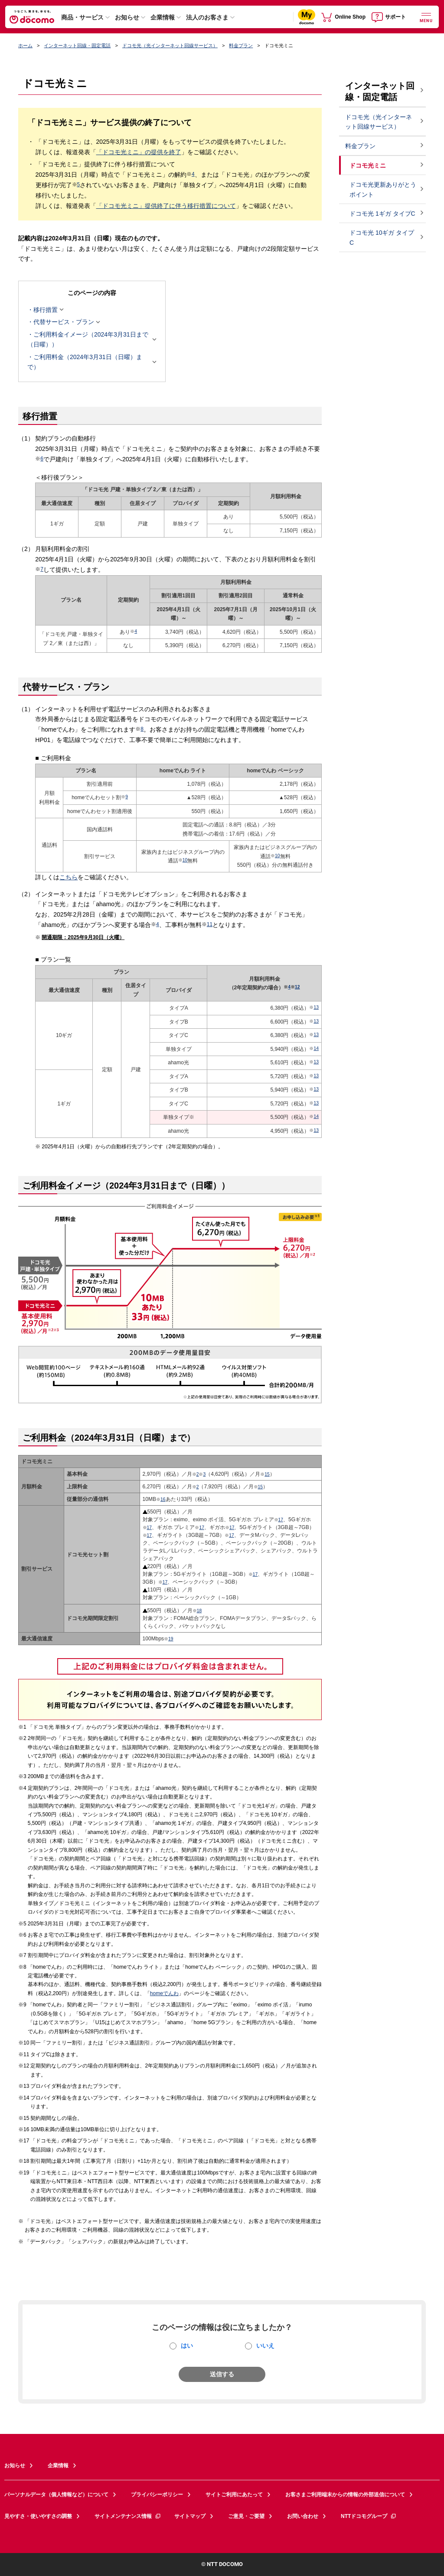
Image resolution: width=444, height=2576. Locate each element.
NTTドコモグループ (369, 2516)
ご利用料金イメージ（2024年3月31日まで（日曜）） (88, 339)
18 (199, 1610)
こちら (68, 877)
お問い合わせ (302, 2516)
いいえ (265, 2345)
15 (267, 1474)
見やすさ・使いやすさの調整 (38, 2516)
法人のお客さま (207, 17)
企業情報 (162, 17)
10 (185, 860)
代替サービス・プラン (63, 322)
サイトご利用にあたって (234, 2495)
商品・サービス (82, 17)
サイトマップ (190, 2516)
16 (163, 1499)
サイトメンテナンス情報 (128, 2516)
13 (316, 1007)
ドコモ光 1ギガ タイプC (382, 213)
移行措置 (45, 310)
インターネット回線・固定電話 (77, 45)
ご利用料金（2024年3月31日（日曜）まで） (88, 361)
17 (281, 1519)
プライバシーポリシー (157, 2495)
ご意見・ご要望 (246, 2516)
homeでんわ (164, 1993)
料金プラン (241, 45)
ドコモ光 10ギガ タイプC (381, 237)
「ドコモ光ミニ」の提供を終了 (138, 152)
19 (170, 1638)
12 (297, 987)
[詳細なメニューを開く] (426, 16)
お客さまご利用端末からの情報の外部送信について (345, 2495)
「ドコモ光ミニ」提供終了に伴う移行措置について (166, 205)
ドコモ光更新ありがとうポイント (382, 189)
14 (316, 1048)
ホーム (25, 45)
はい (187, 2345)
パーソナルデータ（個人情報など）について (56, 2495)
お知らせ (127, 17)
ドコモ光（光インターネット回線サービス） (170, 45)
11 (209, 924)
